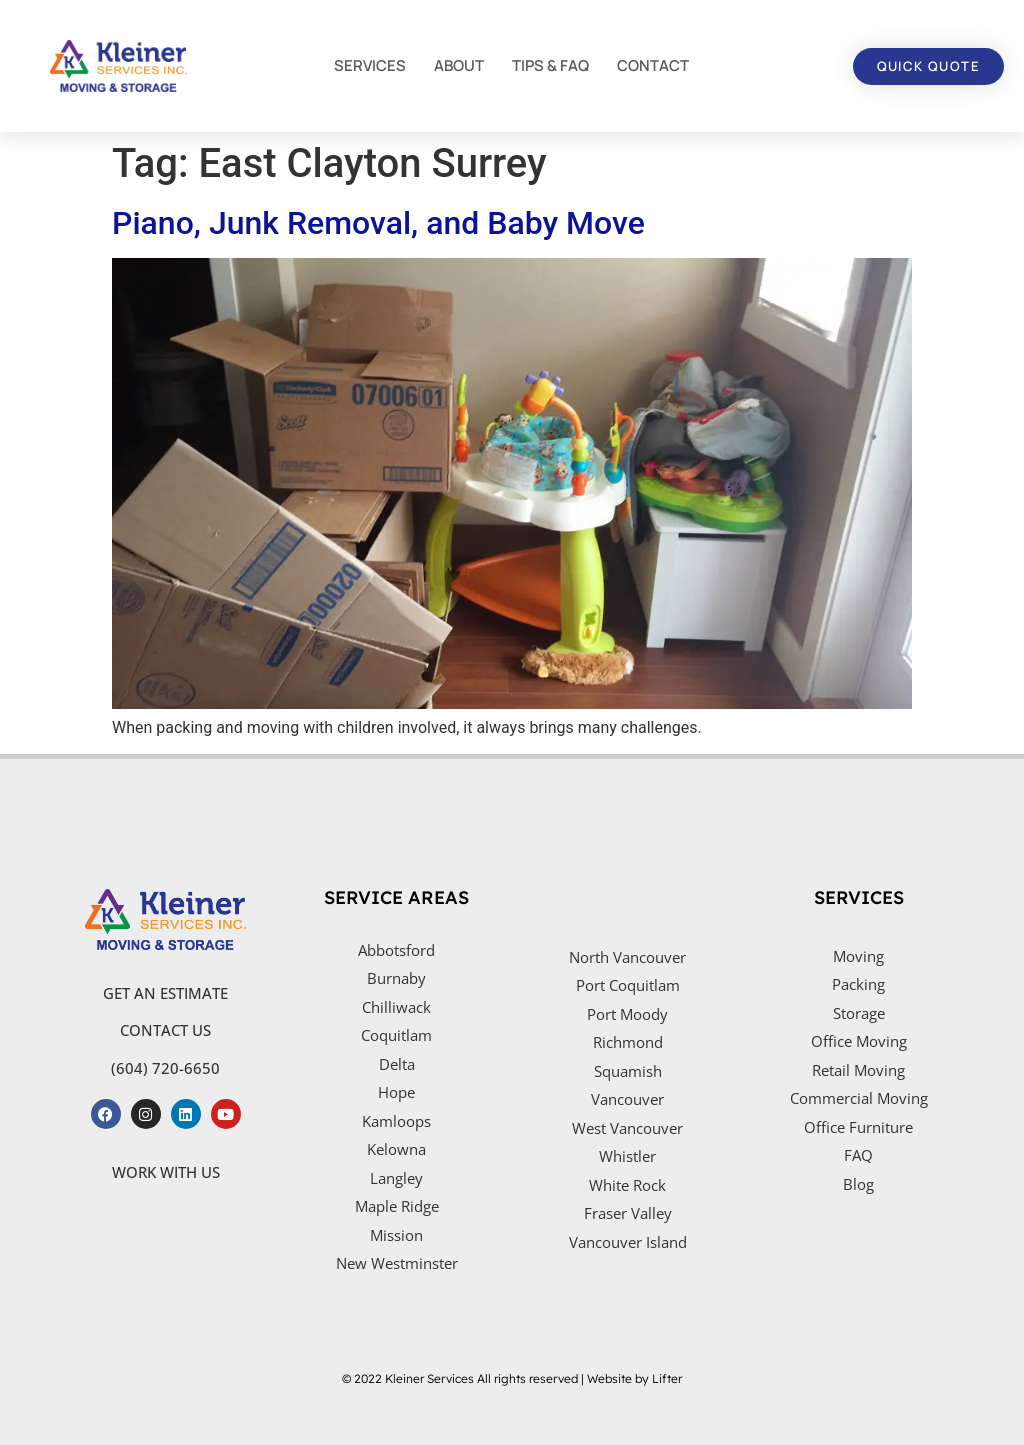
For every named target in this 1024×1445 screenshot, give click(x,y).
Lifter (667, 1378)
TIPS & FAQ (550, 65)
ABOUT (459, 65)
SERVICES (370, 65)
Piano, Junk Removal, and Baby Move (378, 223)
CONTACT (653, 65)
